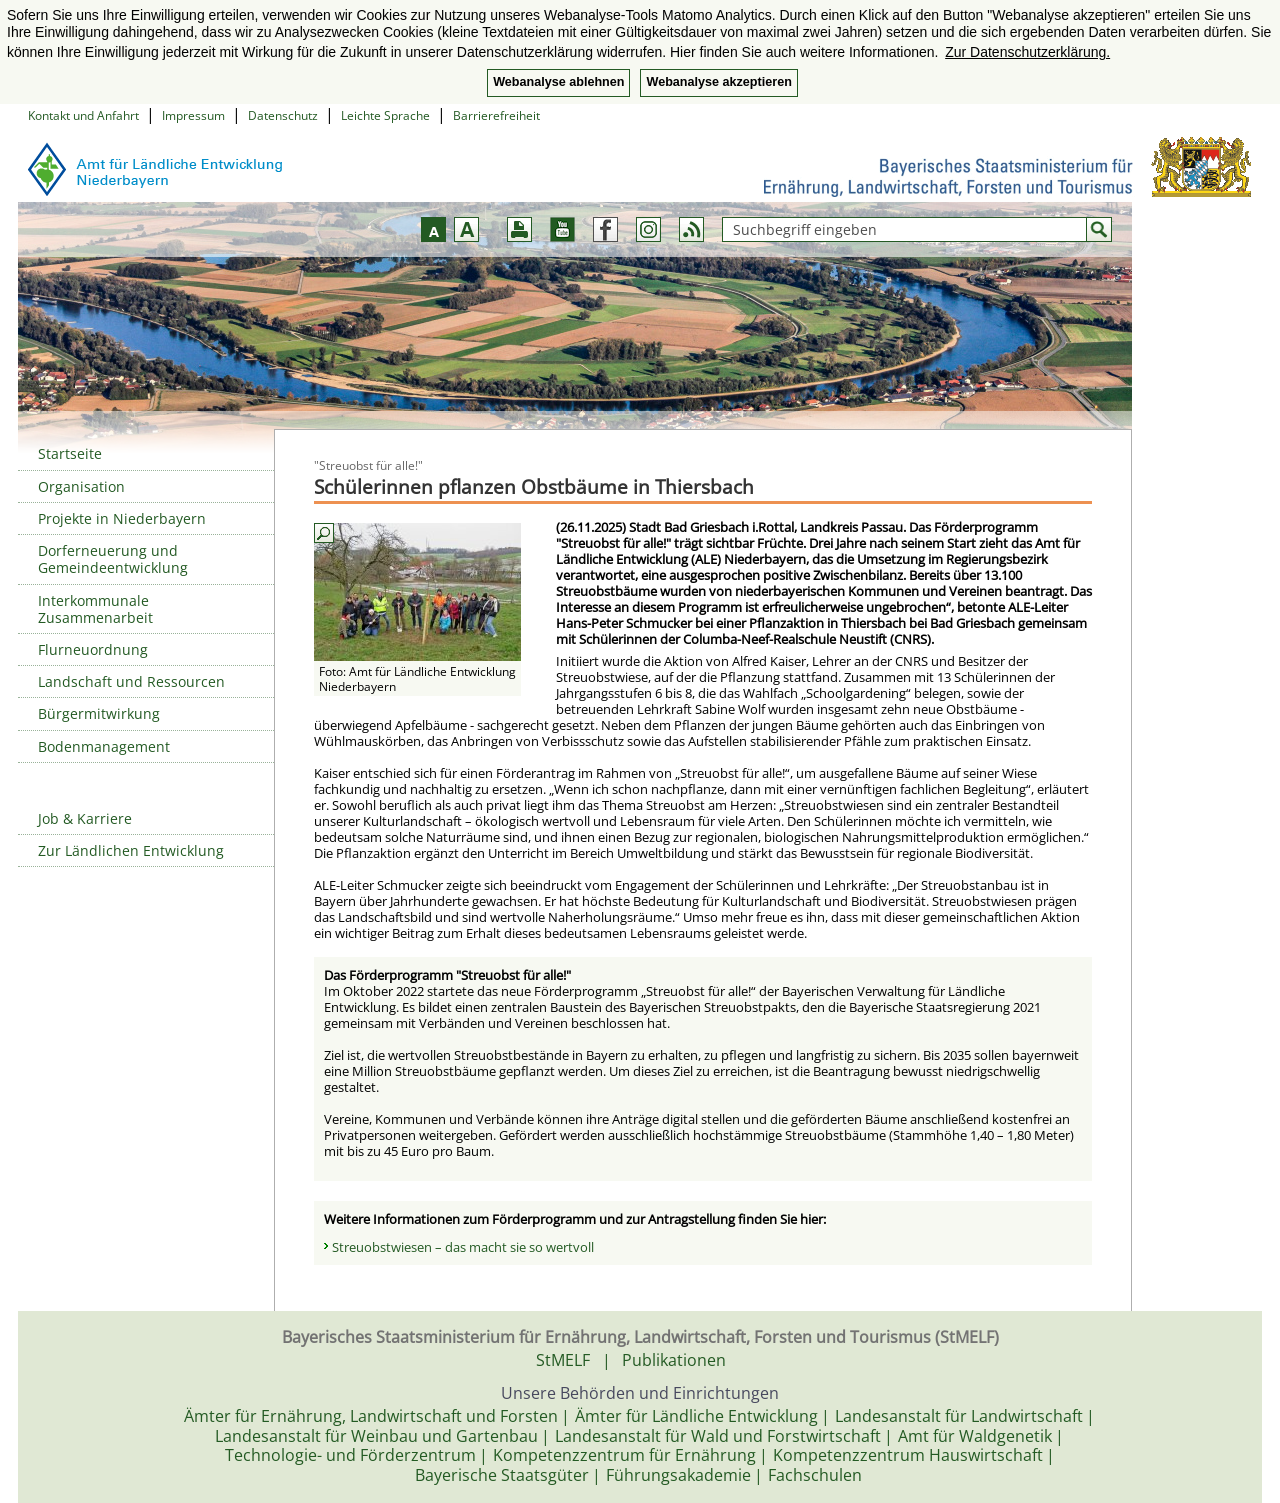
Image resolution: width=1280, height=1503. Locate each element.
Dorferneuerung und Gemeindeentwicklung (113, 559)
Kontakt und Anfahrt (83, 115)
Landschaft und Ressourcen (131, 681)
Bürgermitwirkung (99, 713)
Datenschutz (283, 115)
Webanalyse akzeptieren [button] (718, 82)
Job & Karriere (85, 818)
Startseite (70, 453)
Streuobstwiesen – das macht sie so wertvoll (463, 1247)
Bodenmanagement (104, 746)
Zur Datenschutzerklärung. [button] (1027, 52)
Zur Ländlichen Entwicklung (131, 850)
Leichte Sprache (385, 115)
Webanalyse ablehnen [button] (558, 82)
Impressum (193, 115)
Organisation (81, 486)
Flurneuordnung (93, 649)
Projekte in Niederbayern (122, 518)
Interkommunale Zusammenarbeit (95, 609)
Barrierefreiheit (496, 115)
